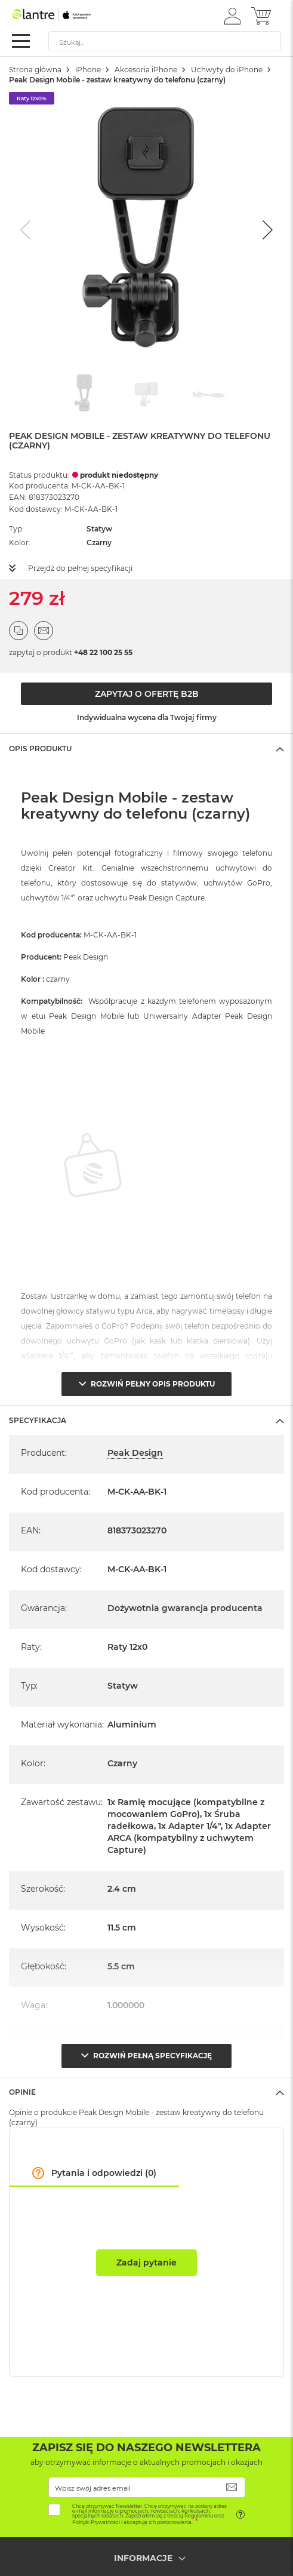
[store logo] (62, 15)
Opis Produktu (40, 748)
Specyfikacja (37, 1420)
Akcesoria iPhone (146, 69)
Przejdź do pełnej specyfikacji (80, 568)
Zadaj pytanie (146, 2262)
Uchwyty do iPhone (227, 69)
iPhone (88, 69)
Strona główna (35, 69)
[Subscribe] (231, 2487)
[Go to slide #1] (84, 393)
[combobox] (164, 41)
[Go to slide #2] (146, 393)
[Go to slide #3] (209, 393)
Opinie (22, 2092)
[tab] (146, 748)
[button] (232, 15)
